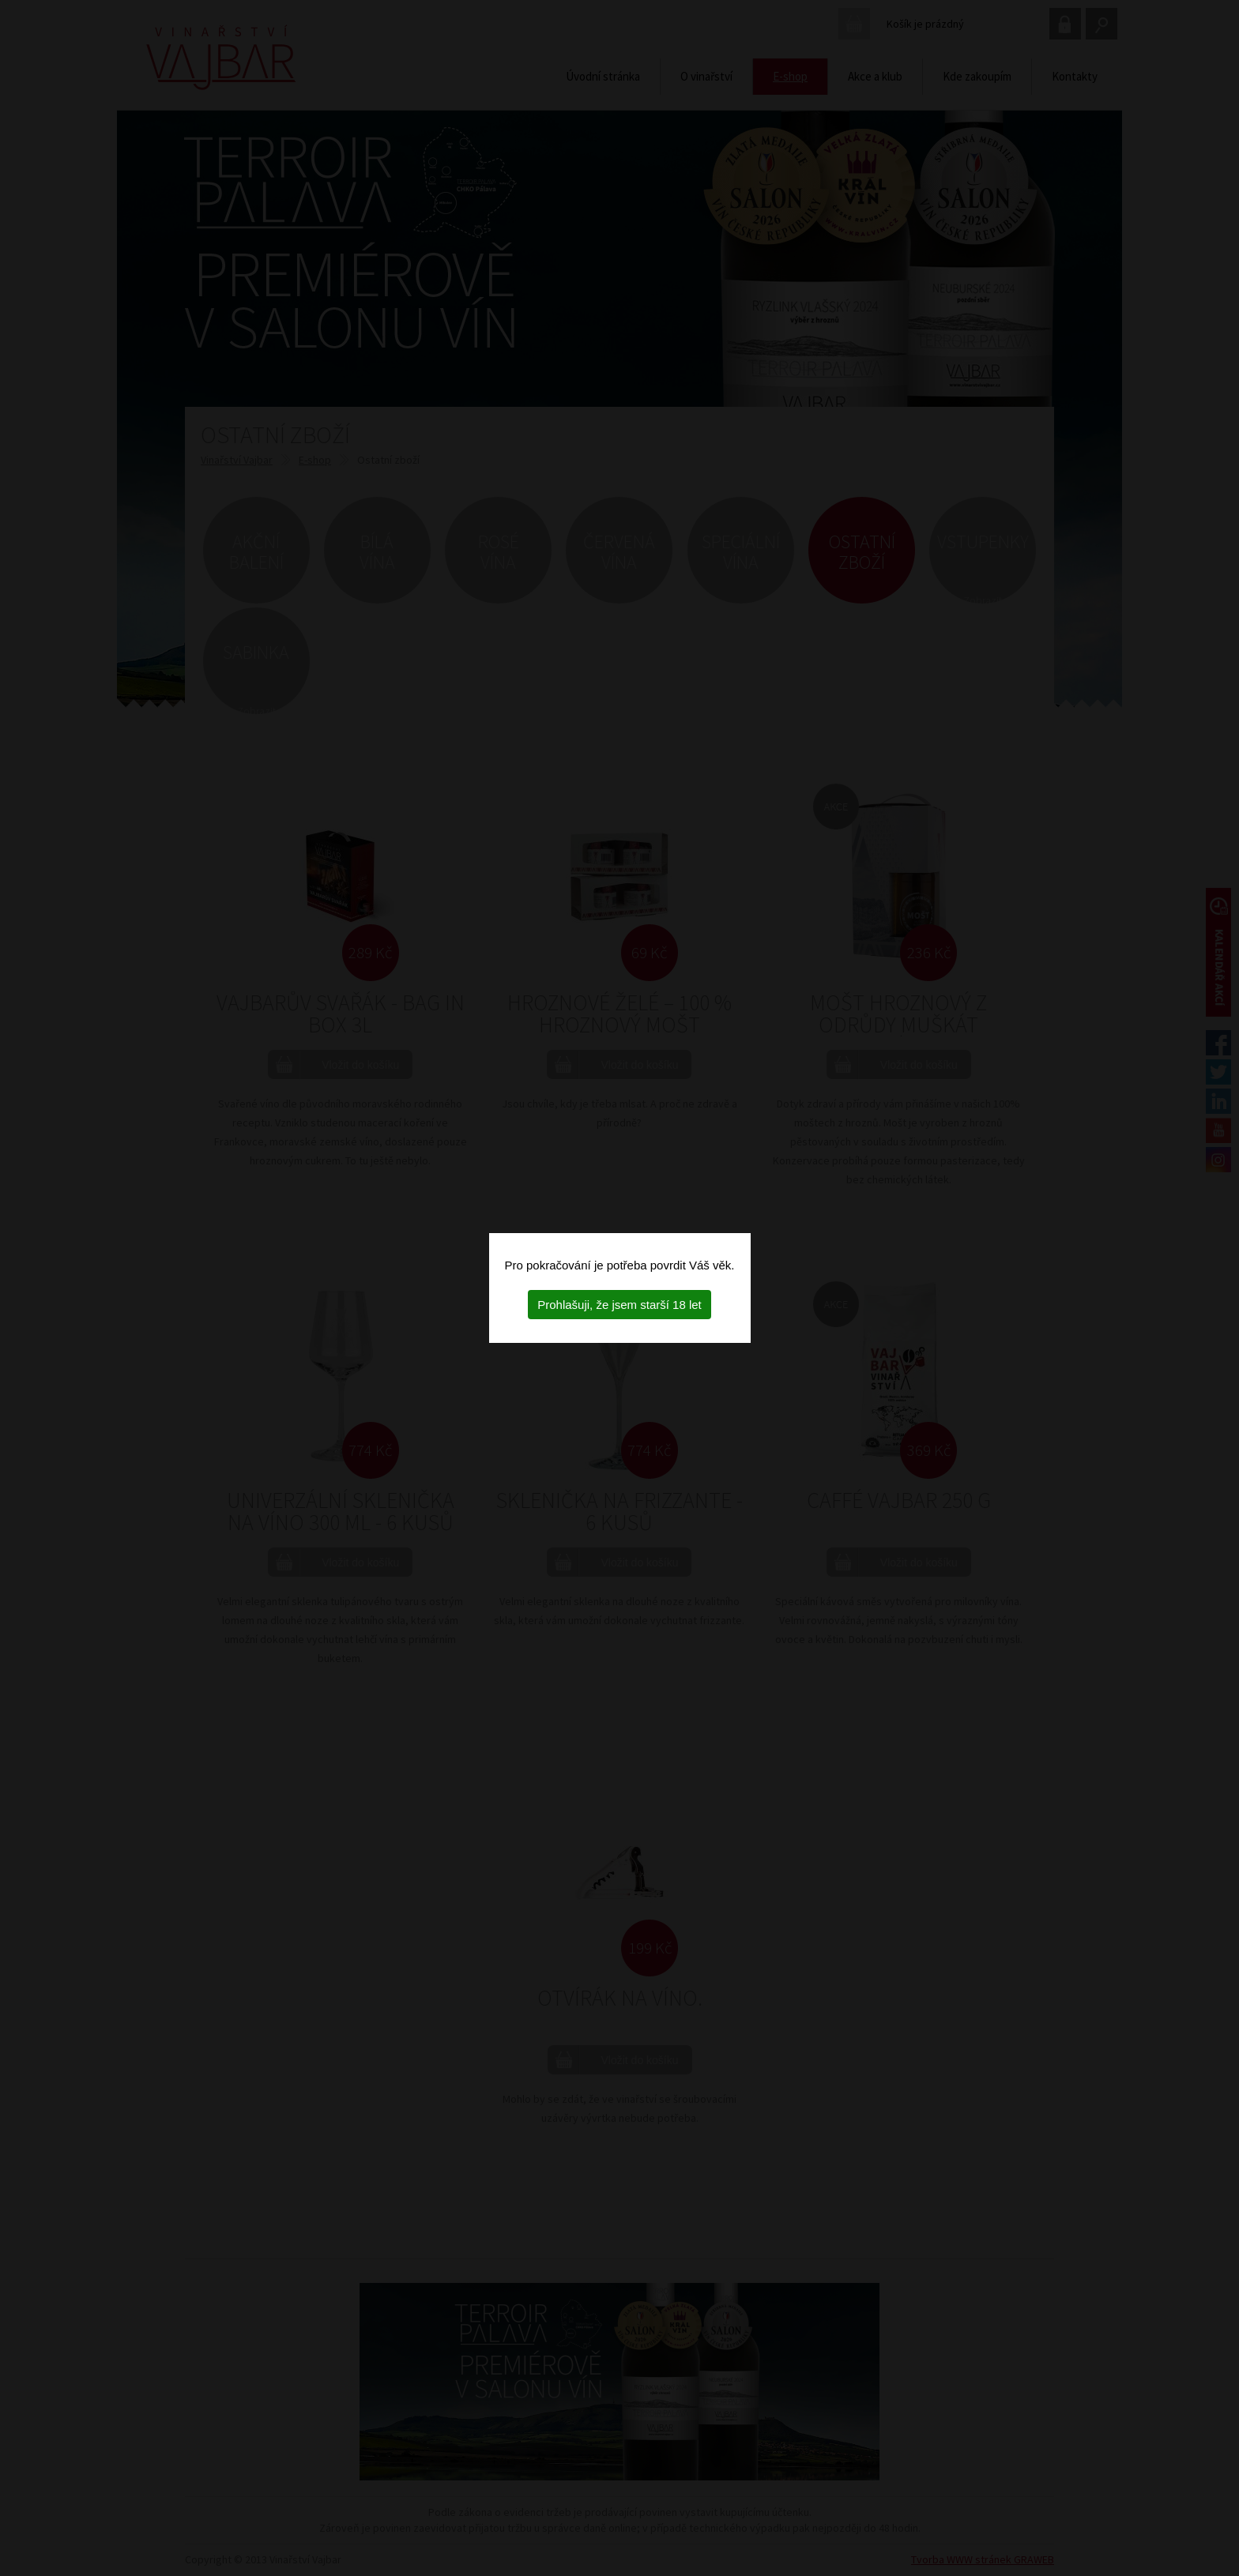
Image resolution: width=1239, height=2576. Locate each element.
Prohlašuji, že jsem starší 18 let (619, 1304)
